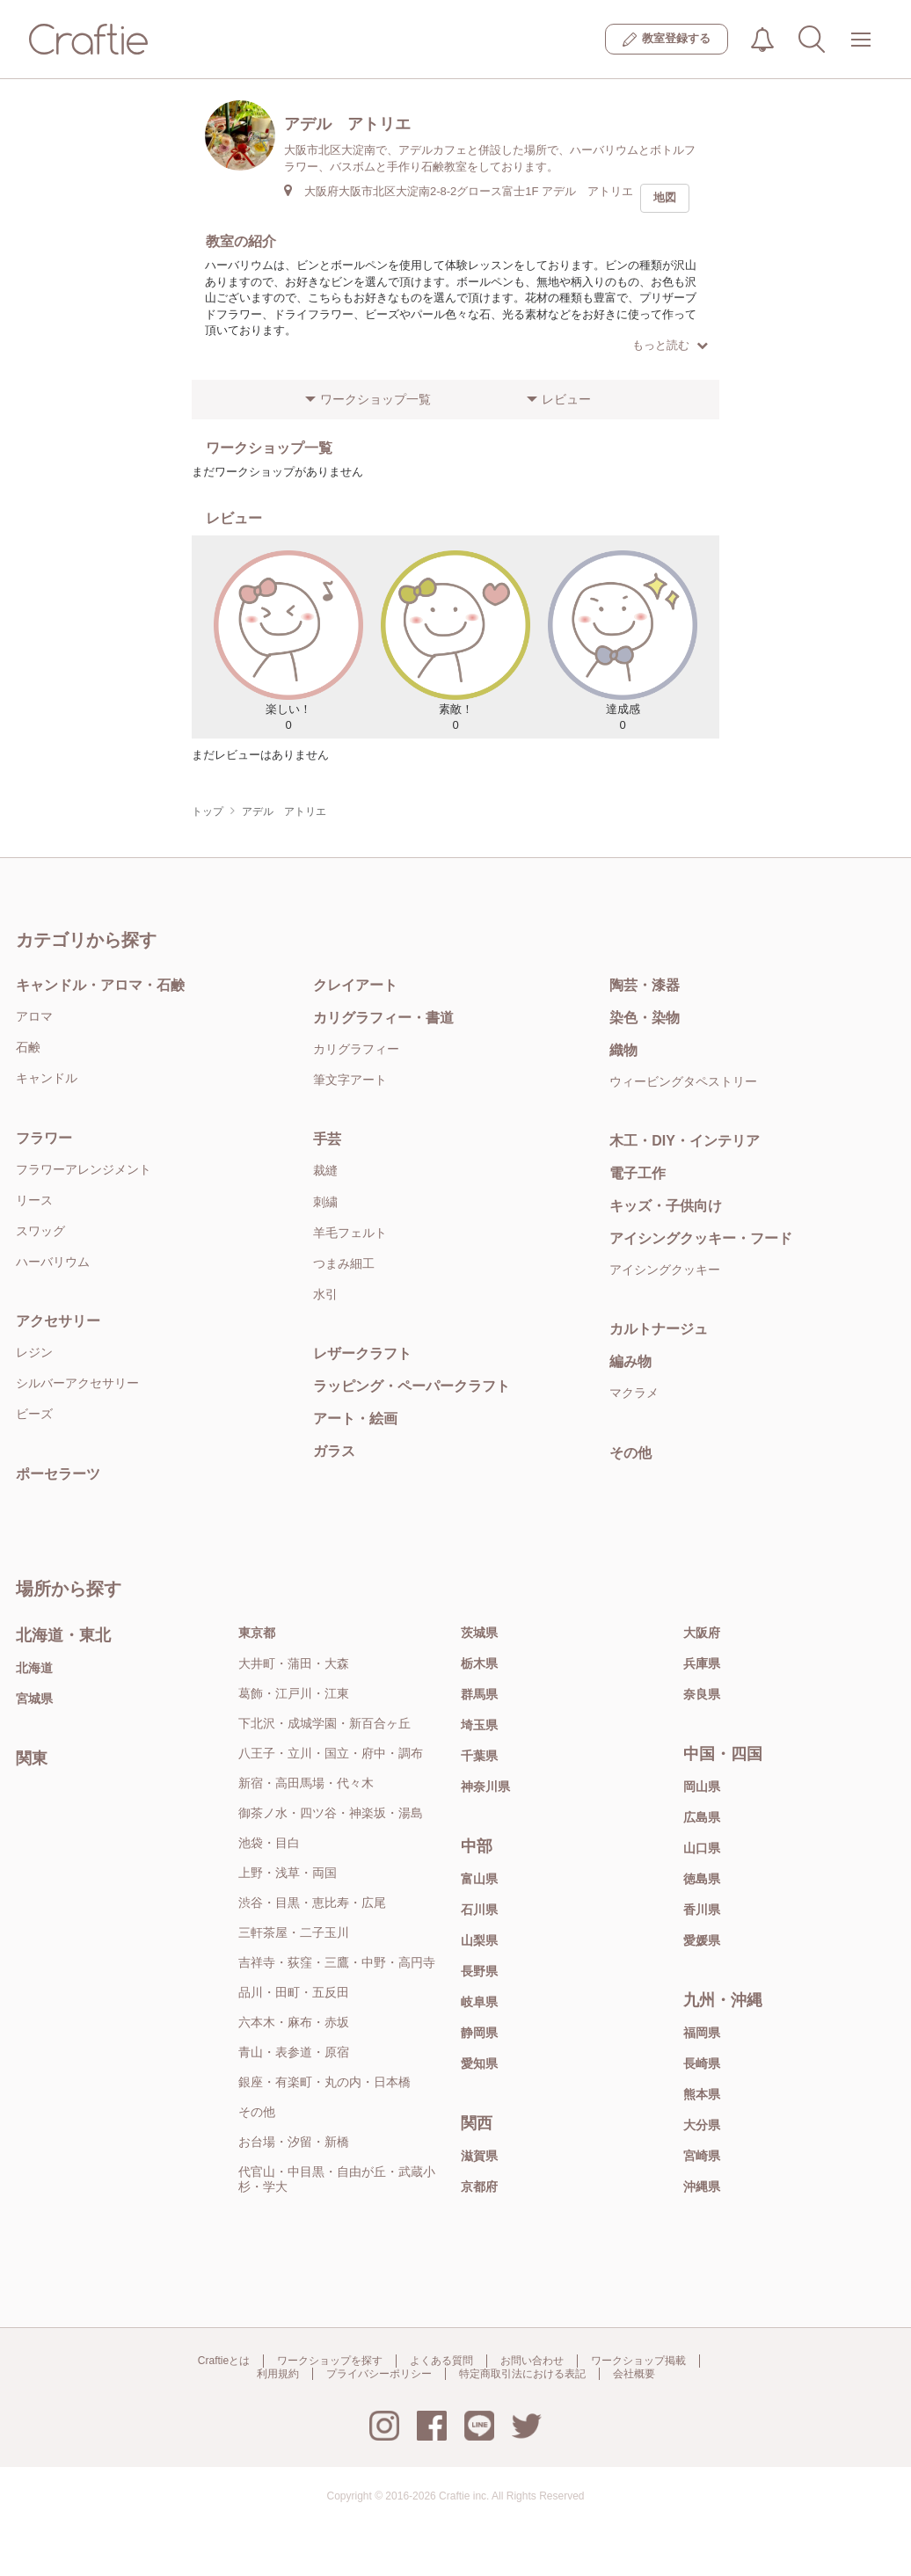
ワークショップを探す (330, 2360)
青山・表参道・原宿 (293, 2052)
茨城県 (479, 1633)
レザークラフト (362, 1353)
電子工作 (637, 1173)
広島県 (701, 1817)
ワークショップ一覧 (375, 399)
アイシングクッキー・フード (700, 1238)
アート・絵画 (355, 1418)
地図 (664, 197)
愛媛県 (701, 1940)
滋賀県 (479, 2156)
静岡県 (479, 2033)
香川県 (701, 1910)
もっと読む (670, 345)
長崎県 (701, 2063)
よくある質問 (441, 2360)
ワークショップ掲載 (638, 2360)
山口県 (701, 1848)
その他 (630, 1452)
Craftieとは (224, 2360)
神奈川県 (485, 1786)
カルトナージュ (658, 1328)
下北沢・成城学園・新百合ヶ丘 (324, 1723)
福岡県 (701, 2033)
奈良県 (701, 1694)
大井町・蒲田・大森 (293, 1663)
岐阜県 (479, 2002)
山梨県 (479, 1940)
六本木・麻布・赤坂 (293, 2022)
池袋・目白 (269, 1843)
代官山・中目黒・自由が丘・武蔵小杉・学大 (336, 2179)
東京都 (256, 1633)
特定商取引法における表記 (522, 2374)
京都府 (479, 2186)
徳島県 (701, 1879)
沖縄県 (701, 2186)
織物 (623, 1050)
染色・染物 (644, 1017)
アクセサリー (58, 1320)
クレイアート (355, 985)
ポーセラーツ (58, 1473)
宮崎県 (701, 2156)
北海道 (34, 1668)
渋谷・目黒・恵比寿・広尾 (312, 1903)
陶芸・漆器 (644, 985)
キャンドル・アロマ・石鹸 (100, 985)
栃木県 (479, 1663)
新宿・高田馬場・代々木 (306, 1783)
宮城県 (34, 1699)
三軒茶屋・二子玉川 (293, 1932)
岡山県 (701, 1786)
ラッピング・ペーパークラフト (411, 1386)
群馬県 (479, 1694)
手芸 (327, 1139)
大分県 (701, 2125)
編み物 (630, 1361)
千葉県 (479, 1756)
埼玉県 (479, 1725)
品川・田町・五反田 (293, 1992)
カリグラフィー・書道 (383, 1017)
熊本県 (701, 2094)
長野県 (479, 1971)
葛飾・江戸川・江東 (293, 1693)
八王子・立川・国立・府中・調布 (330, 1753)
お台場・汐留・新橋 (293, 2142)
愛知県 (479, 2063)
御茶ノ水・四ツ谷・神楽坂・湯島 (330, 1813)
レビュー (566, 399)
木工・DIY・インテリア (684, 1140)
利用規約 (278, 2374)
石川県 (479, 1910)
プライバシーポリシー (379, 2374)
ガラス (334, 1451)
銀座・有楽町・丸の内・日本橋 (324, 2082)
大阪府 (701, 1633)
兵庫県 (701, 1663)
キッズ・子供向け (665, 1205)
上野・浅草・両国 (287, 1873)
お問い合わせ (532, 2360)
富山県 (479, 1879)
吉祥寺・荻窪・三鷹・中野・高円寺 (336, 1962)
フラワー (44, 1138)
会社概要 (634, 2374)
